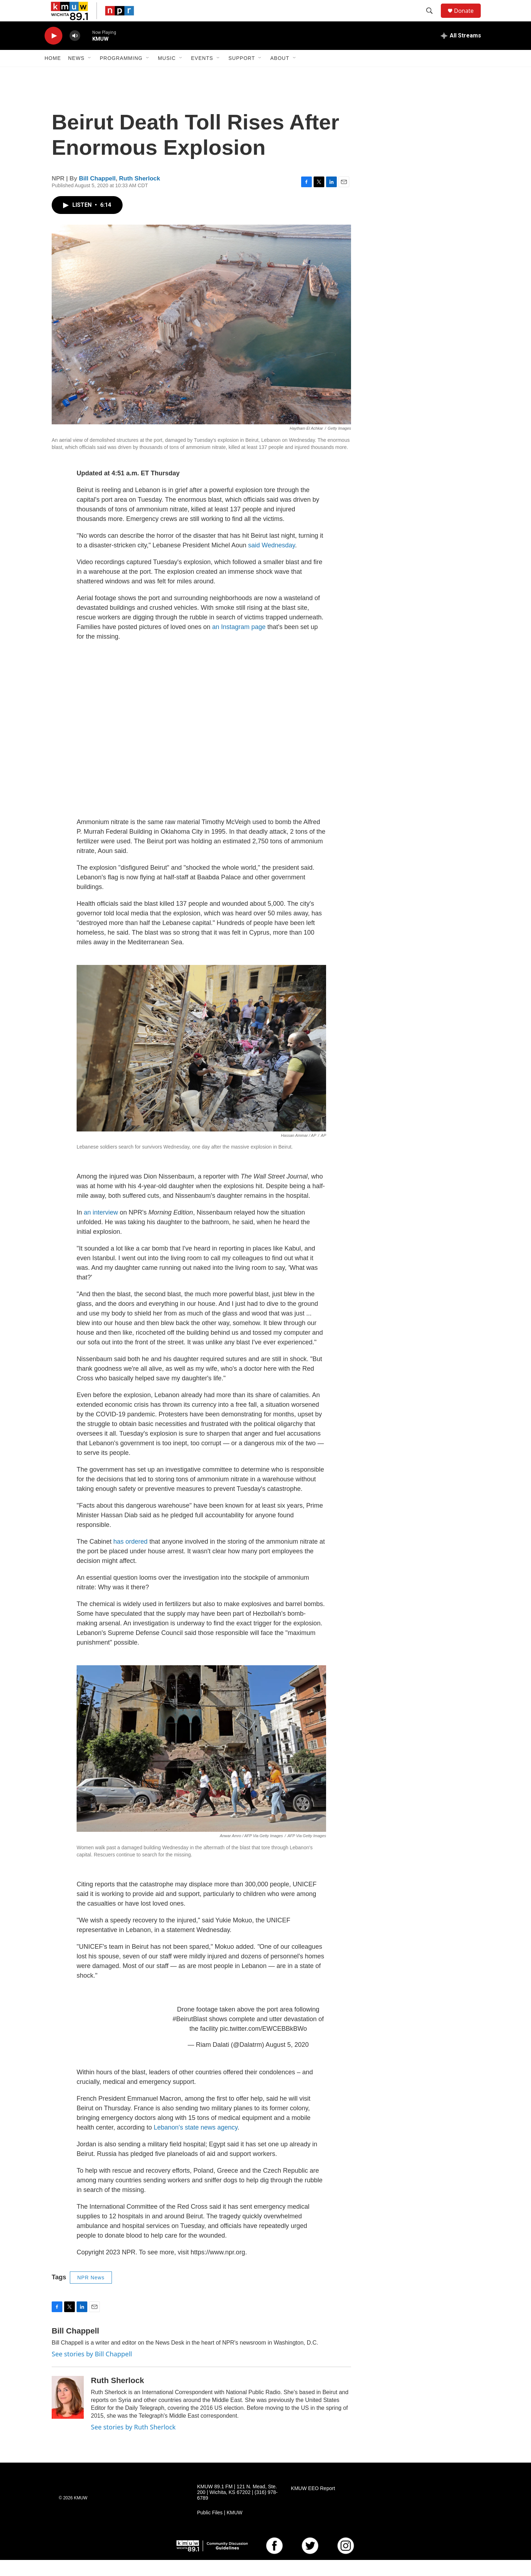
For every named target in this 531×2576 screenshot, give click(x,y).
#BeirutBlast (189, 2035)
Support (241, 74)
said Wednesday (271, 561)
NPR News (90, 2293)
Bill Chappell (97, 194)
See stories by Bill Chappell (92, 2370)
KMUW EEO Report (313, 2504)
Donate (468, 18)
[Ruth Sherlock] (68, 2413)
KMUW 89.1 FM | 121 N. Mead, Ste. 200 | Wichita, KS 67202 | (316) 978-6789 (237, 2508)
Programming (121, 74)
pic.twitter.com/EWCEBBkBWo (263, 2044)
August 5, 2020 (287, 2060)
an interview (102, 1228)
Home (53, 74)
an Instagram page (239, 642)
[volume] (75, 52)
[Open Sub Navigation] (90, 74)
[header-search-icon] (432, 19)
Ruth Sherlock (139, 194)
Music (167, 74)
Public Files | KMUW (219, 2528)
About (279, 74)
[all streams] (460, 51)
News (76, 74)
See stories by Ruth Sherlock (133, 2443)
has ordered (130, 1557)
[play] (53, 52)
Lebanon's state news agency (195, 2143)
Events (202, 74)
